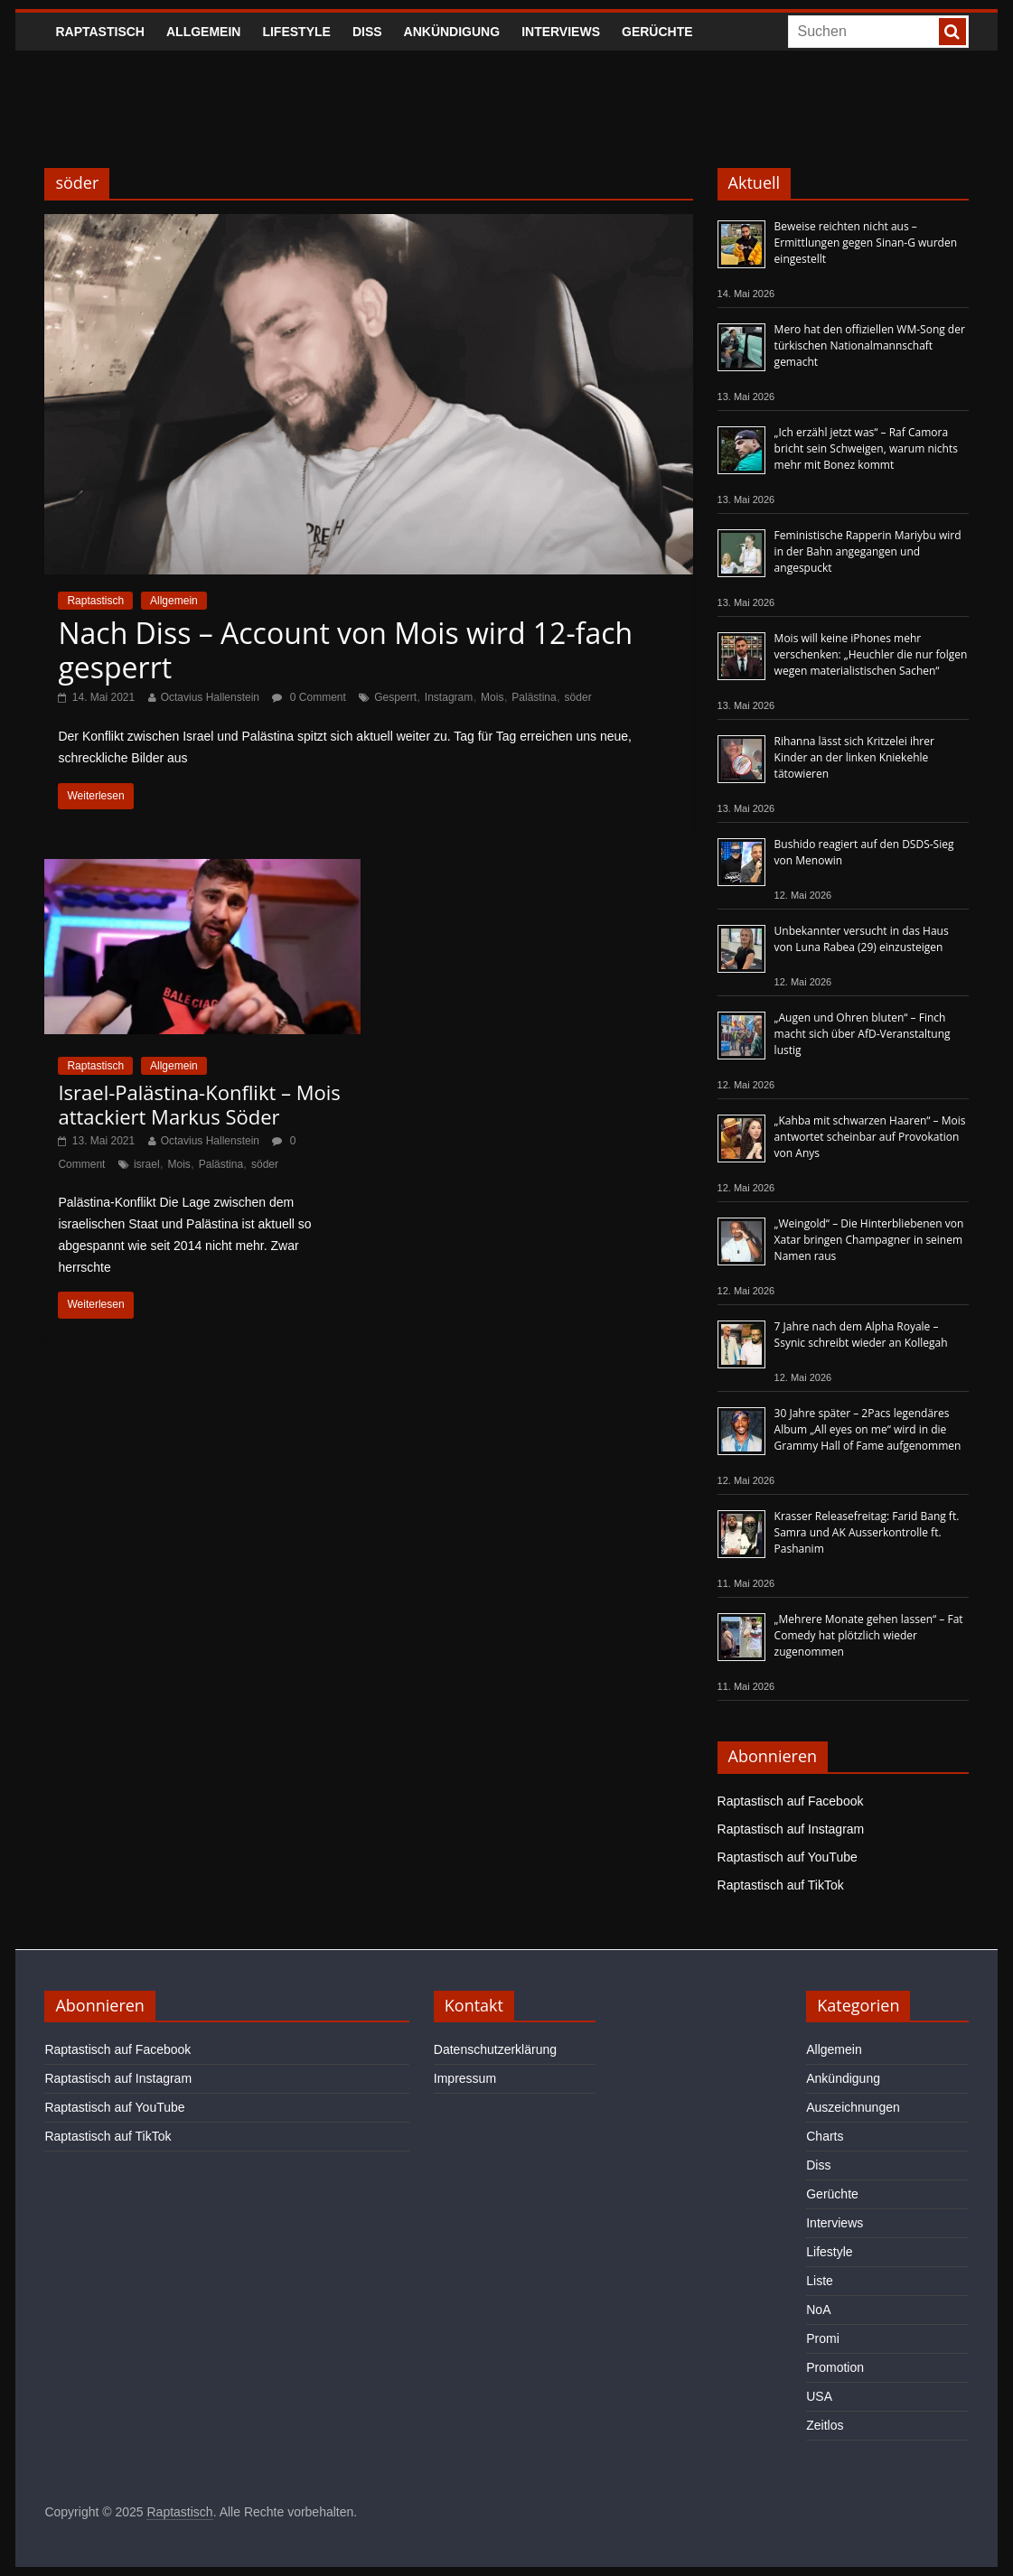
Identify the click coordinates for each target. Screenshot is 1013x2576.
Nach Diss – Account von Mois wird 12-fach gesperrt (345, 649)
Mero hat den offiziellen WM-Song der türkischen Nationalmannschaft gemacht (869, 345)
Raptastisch (100, 31)
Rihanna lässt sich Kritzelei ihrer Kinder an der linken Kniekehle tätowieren (854, 757)
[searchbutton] (952, 31)
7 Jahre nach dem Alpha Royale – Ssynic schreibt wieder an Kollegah (861, 1334)
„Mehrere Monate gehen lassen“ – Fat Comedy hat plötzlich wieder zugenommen (868, 1635)
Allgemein (203, 31)
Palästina (533, 697)
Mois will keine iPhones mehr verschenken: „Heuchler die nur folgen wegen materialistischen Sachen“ (871, 654)
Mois (492, 697)
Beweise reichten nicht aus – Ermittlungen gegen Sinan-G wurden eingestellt (865, 242)
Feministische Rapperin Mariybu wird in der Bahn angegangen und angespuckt (867, 551)
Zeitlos (824, 2425)
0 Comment (308, 697)
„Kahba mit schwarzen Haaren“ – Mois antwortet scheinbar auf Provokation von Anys (870, 1137)
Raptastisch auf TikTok (781, 1885)
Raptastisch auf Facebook (791, 1801)
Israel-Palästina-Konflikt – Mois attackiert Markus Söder (199, 1103)
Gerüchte (657, 31)
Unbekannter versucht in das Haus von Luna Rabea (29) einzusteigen (861, 939)
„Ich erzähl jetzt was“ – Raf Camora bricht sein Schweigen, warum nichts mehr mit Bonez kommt (866, 448)
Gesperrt (395, 697)
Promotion (835, 2367)
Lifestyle (296, 31)
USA (819, 2396)
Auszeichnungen (853, 2107)
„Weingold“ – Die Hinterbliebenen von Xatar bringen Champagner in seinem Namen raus (869, 1240)
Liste (819, 2280)
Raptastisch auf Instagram (791, 1829)
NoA (818, 2309)
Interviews (560, 31)
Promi (822, 2338)
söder (578, 697)
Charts (824, 2136)
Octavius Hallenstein (210, 697)
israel (147, 1164)
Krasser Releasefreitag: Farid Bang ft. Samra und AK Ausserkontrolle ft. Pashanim (867, 1532)
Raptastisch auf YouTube (788, 1857)
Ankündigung (452, 31)
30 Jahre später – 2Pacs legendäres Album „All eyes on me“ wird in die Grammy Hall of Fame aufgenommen (867, 1429)
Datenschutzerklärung (495, 2049)
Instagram (449, 697)
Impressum (465, 2078)
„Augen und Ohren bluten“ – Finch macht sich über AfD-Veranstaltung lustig (862, 1034)
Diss (367, 31)
